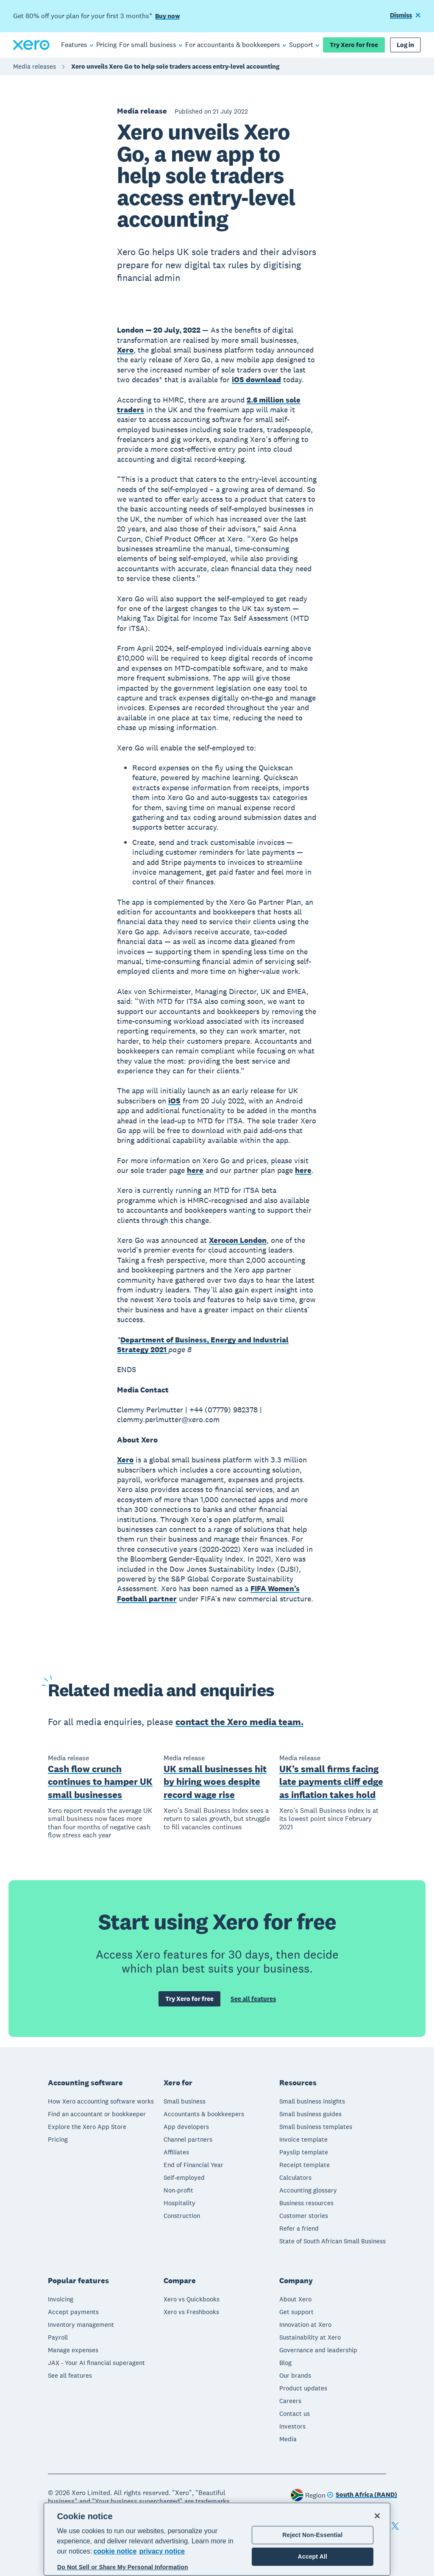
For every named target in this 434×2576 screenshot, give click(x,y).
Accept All (312, 2556)
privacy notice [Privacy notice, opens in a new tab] (162, 2551)
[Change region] (362, 2495)
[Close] (377, 2516)
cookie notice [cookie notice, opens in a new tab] (114, 2551)
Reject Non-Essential (312, 2535)
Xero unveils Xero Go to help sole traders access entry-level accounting (175, 66)
